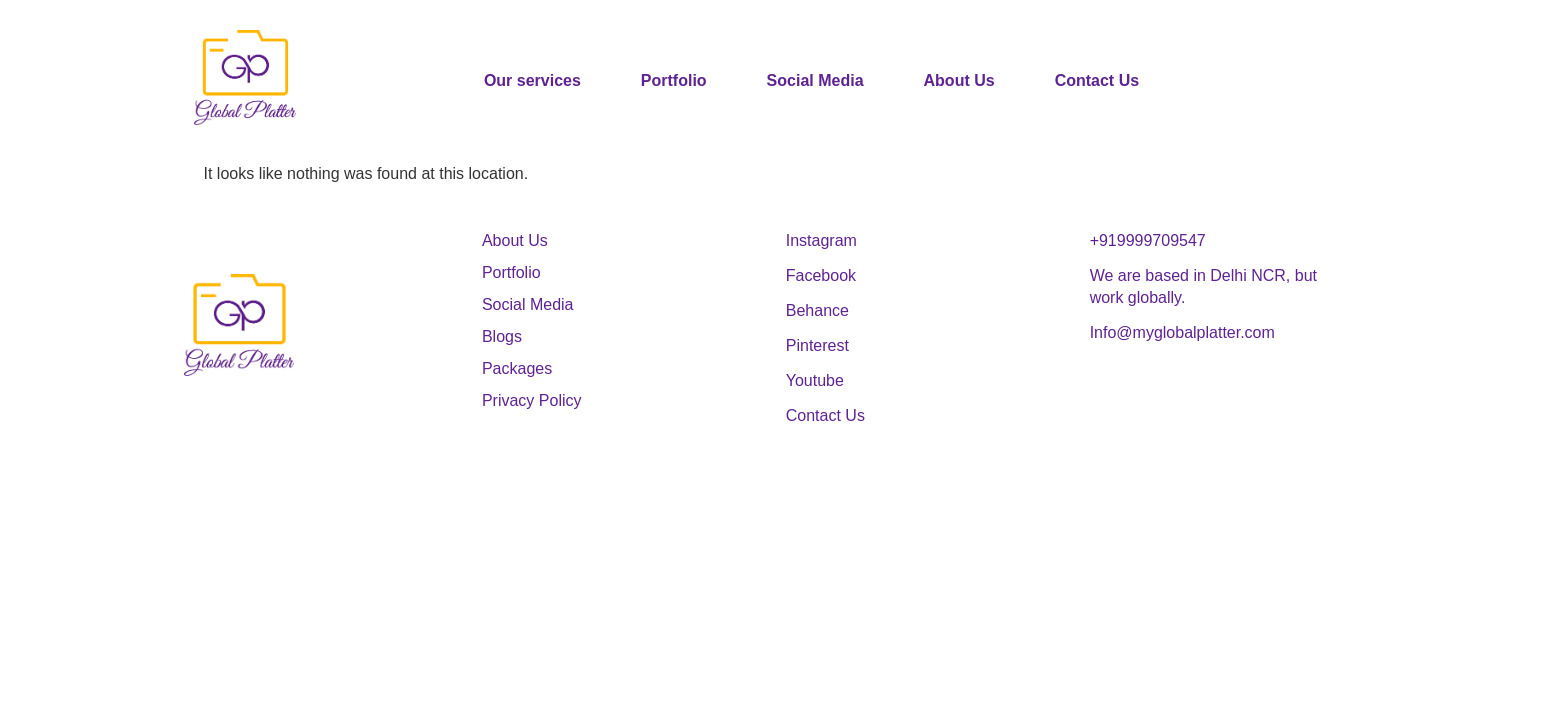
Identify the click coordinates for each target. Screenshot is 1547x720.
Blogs (502, 336)
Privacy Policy (532, 400)
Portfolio (674, 80)
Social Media (815, 80)
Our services (532, 80)
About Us (959, 80)
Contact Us (1097, 80)
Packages (517, 368)
